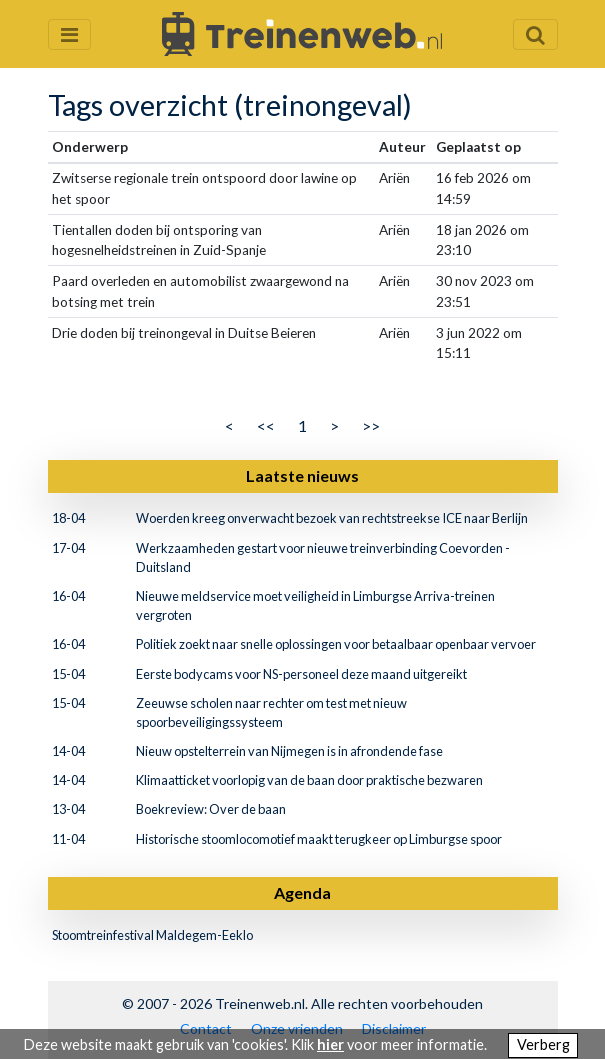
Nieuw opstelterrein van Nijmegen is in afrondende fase (289, 751)
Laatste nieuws (302, 475)
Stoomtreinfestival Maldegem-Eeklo (152, 935)
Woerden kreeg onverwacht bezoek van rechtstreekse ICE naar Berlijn (332, 518)
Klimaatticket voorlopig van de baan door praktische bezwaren (309, 780)
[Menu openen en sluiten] (69, 34)
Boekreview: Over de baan (211, 809)
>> (371, 425)
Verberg (543, 1044)
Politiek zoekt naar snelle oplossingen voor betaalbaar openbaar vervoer (336, 644)
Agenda (302, 892)
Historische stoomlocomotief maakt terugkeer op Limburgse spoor (319, 839)
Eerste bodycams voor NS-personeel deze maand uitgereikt (301, 674)
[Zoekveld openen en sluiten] (535, 34)
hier (330, 1044)
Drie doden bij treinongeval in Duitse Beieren (184, 333)
